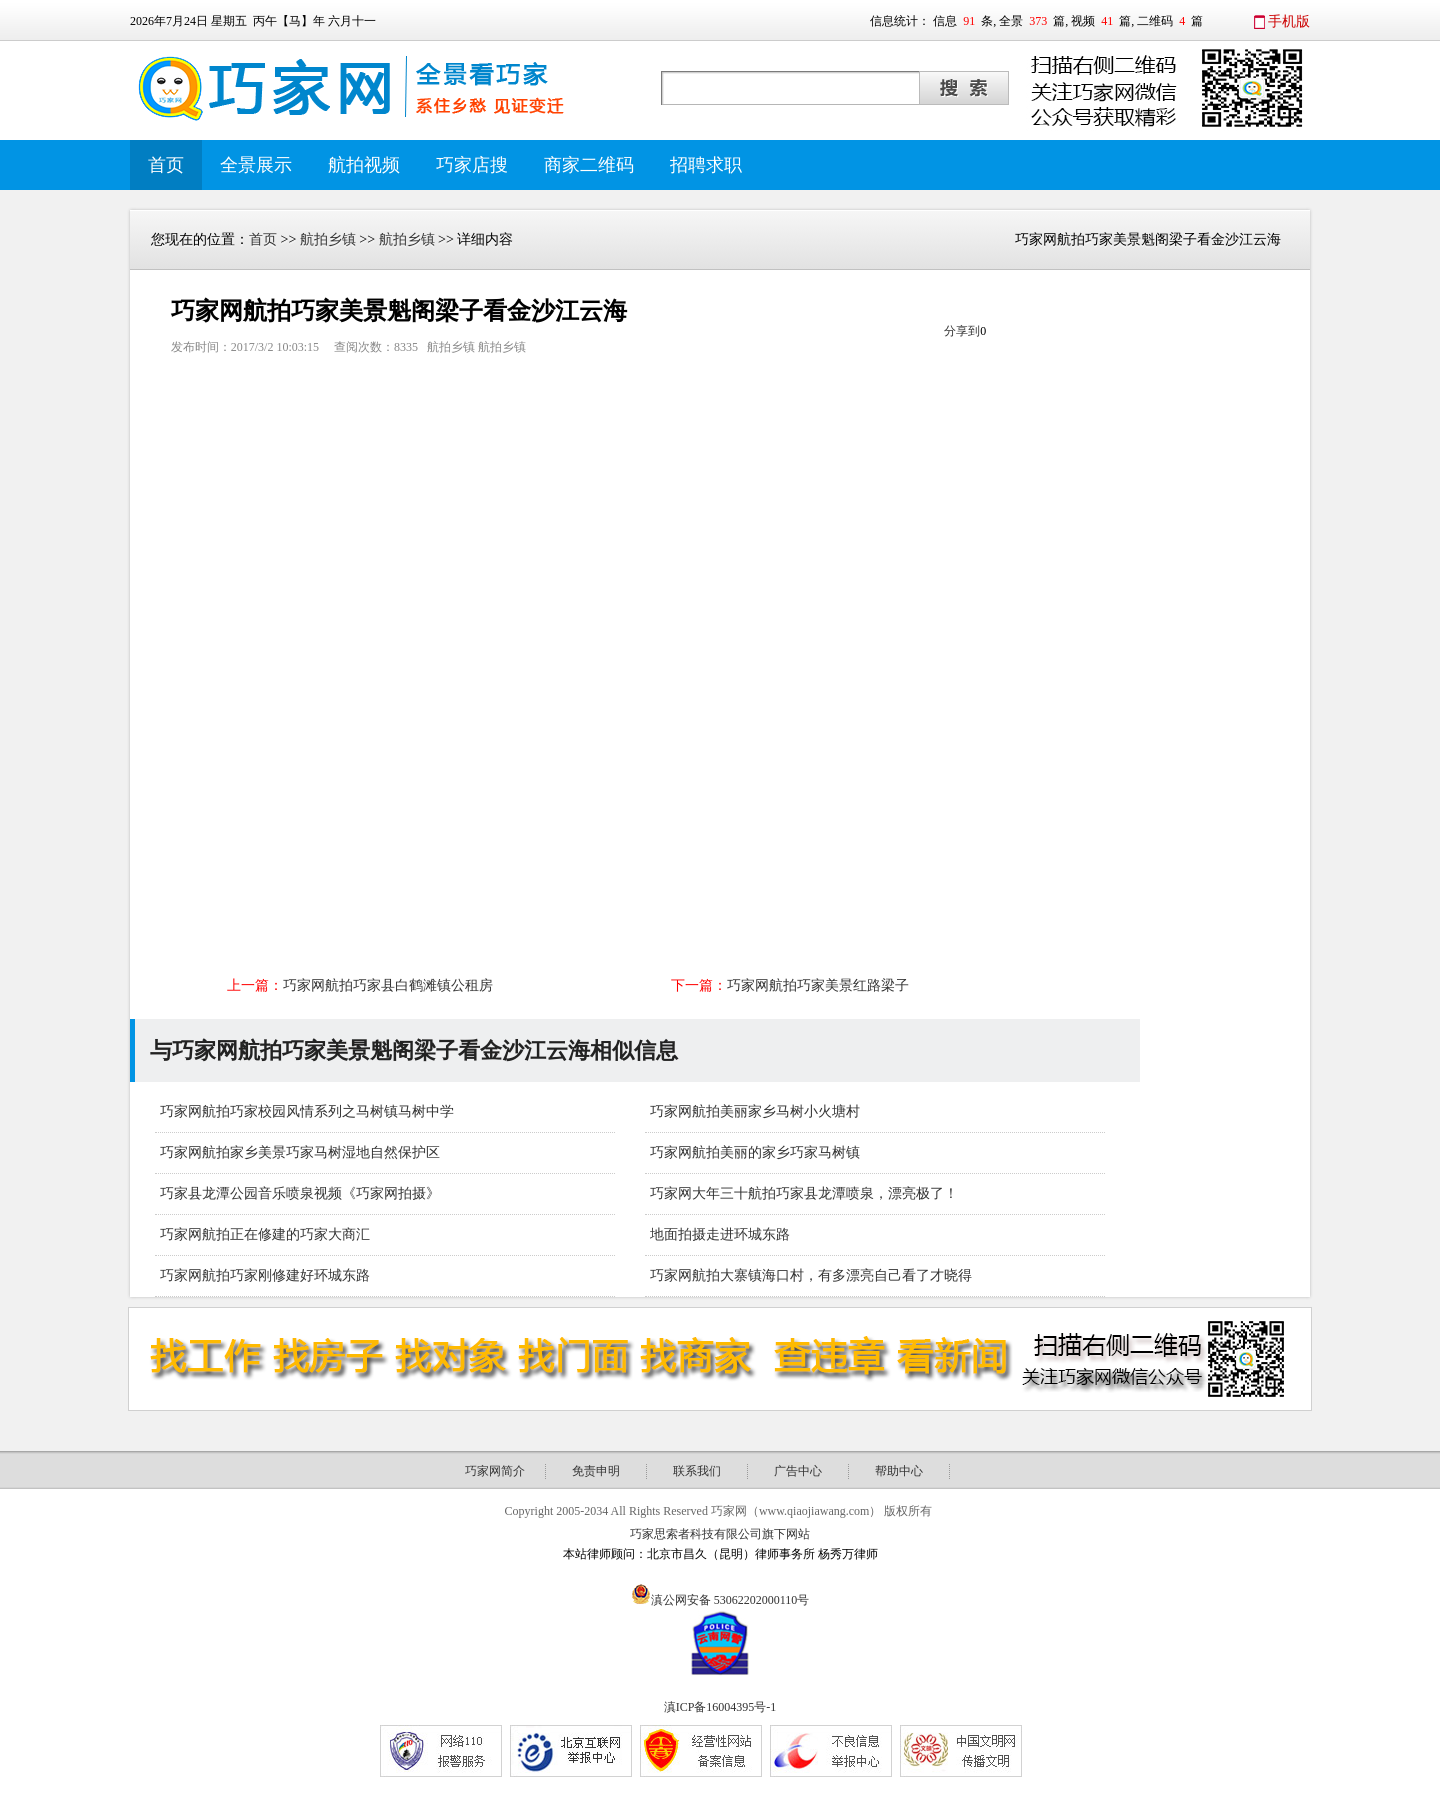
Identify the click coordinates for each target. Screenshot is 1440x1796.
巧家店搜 (472, 165)
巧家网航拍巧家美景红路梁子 (818, 985)
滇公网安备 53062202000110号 (730, 1600)
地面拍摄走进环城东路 (720, 1234)
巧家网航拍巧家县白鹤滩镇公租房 (388, 985)
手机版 (1289, 21)
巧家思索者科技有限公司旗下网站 (720, 1534)
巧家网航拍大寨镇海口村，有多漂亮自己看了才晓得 (811, 1275)
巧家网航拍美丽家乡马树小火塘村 (755, 1111)
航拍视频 (364, 165)
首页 (166, 165)
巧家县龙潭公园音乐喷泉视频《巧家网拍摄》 (300, 1193)
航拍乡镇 (328, 239)
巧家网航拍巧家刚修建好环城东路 (265, 1275)
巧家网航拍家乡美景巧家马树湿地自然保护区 (300, 1152)
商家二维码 (589, 165)
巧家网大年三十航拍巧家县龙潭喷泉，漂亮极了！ (804, 1193)
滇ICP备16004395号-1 (720, 1707)
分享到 (962, 331)
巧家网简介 (495, 1471)
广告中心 (798, 1471)
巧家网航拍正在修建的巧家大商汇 (265, 1234)
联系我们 (697, 1471)
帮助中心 (899, 1471)
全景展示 (256, 165)
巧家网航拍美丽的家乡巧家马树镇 (755, 1152)
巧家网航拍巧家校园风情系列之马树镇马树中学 (307, 1111)
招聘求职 (706, 165)
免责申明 (596, 1471)
